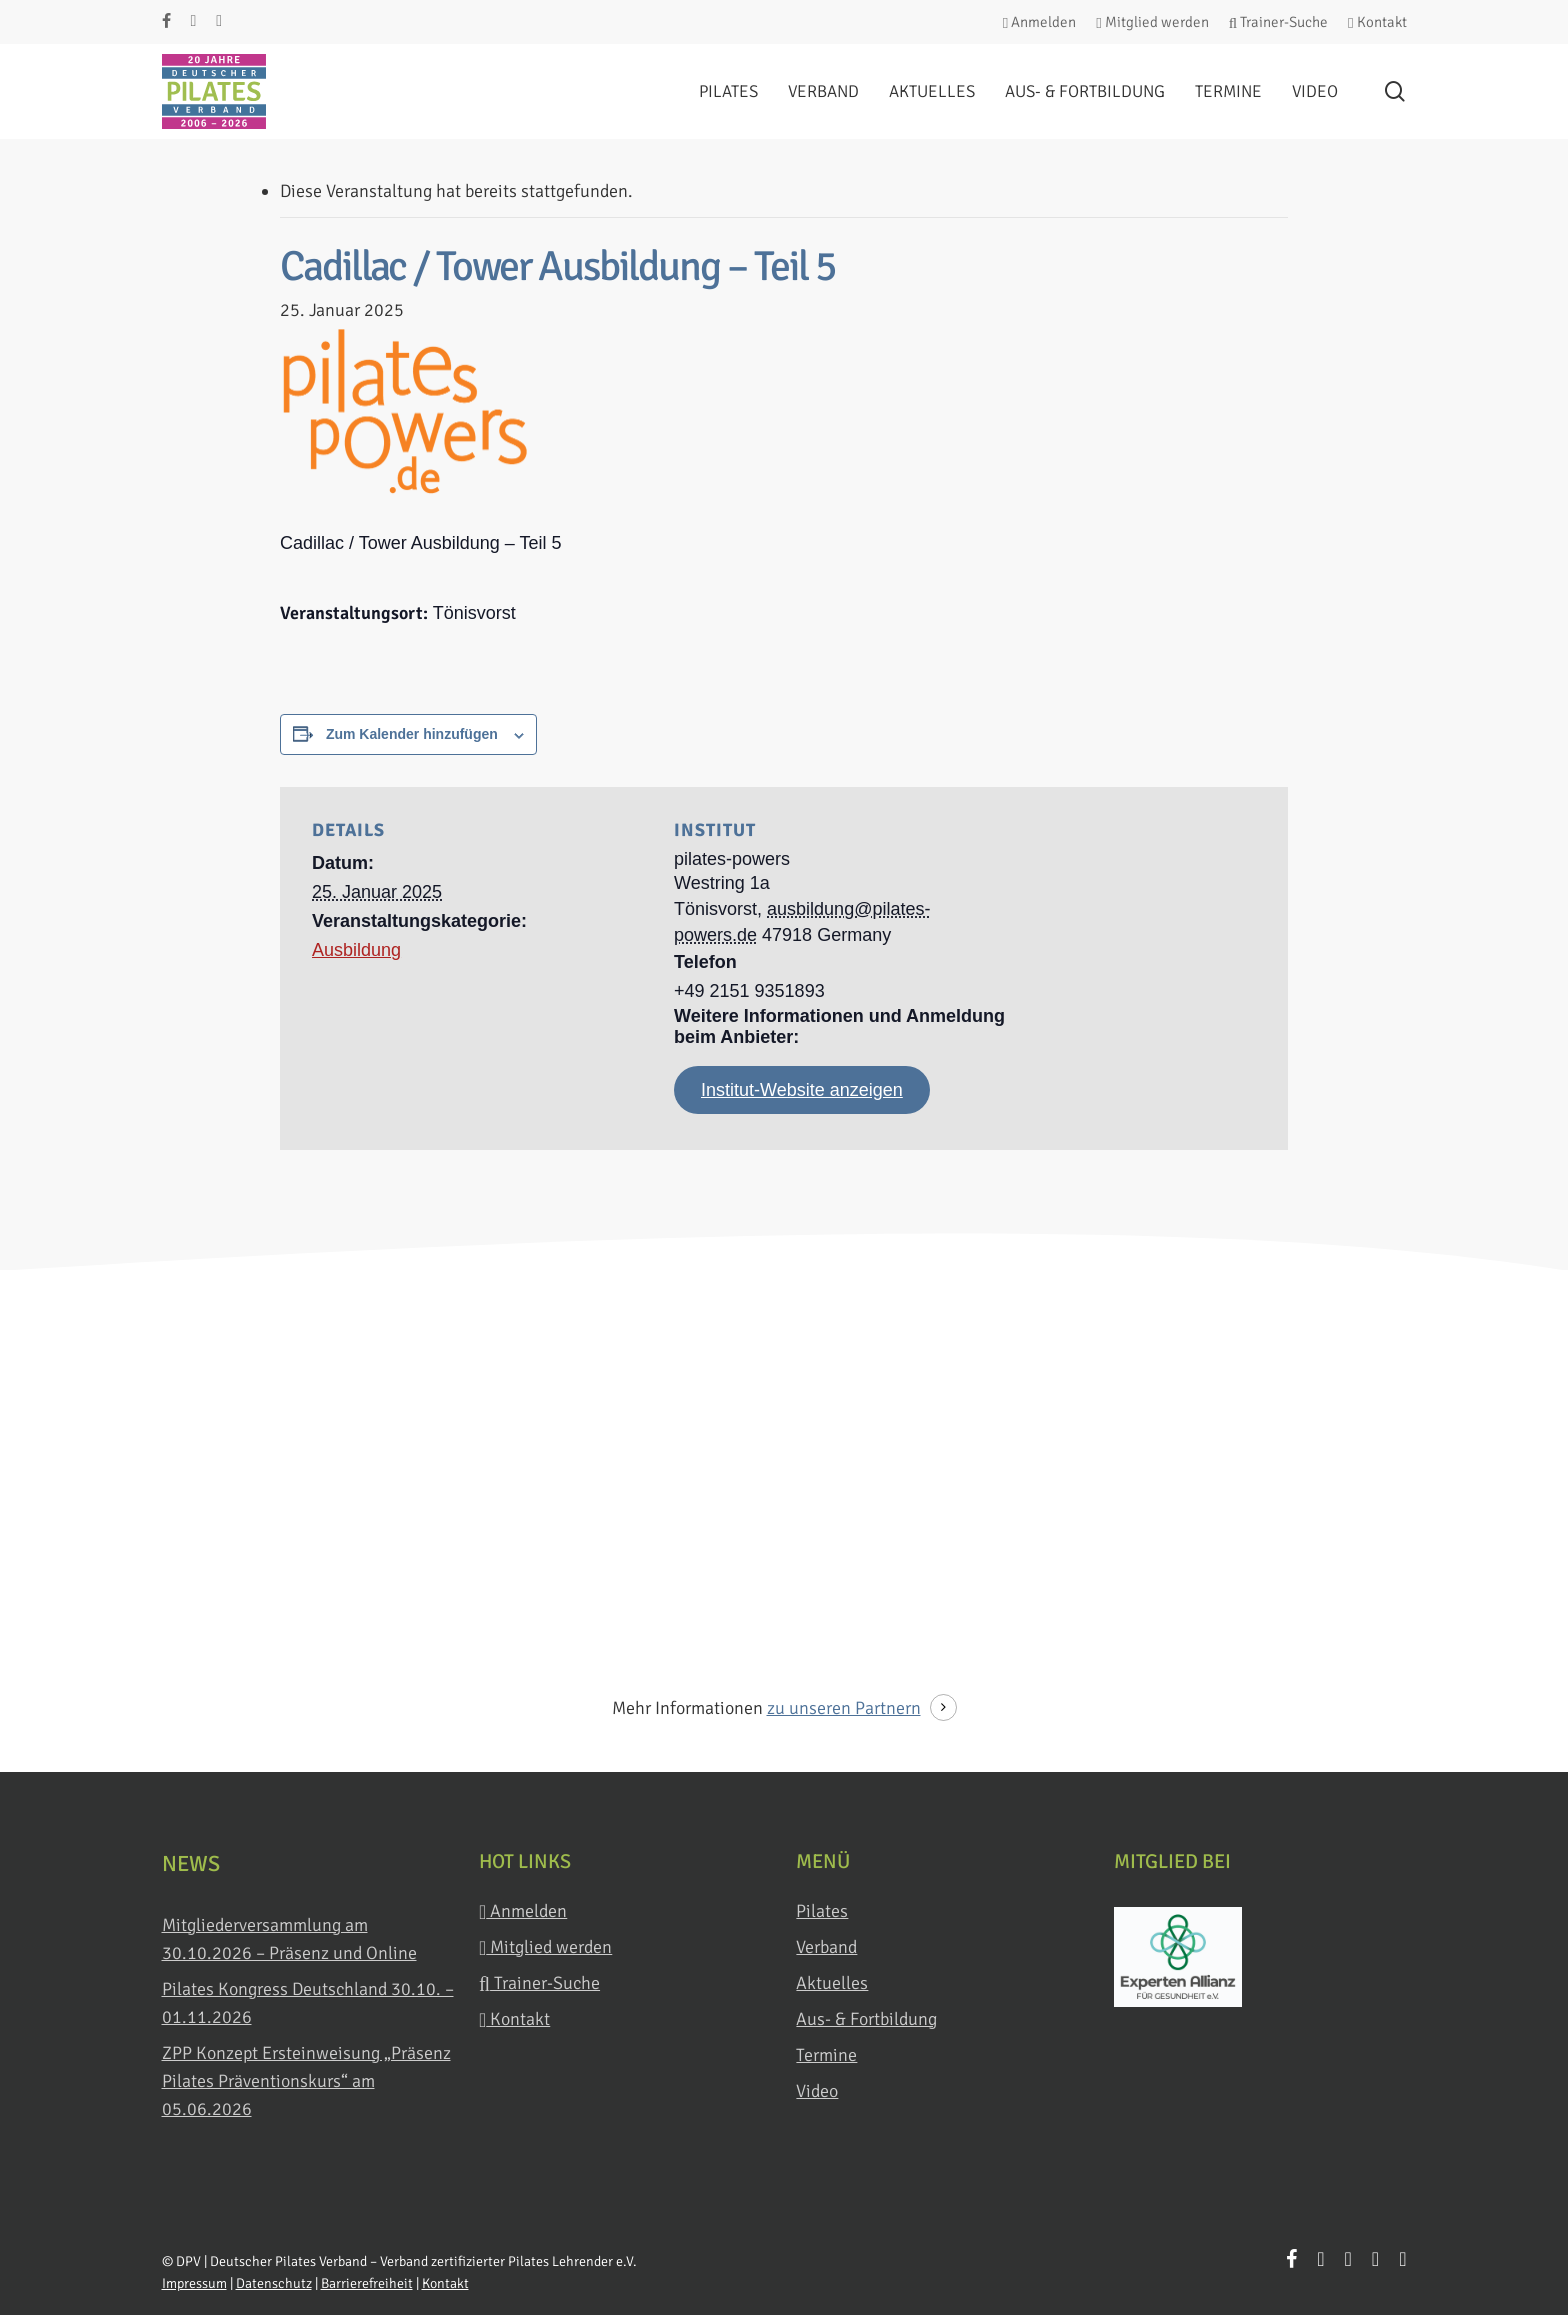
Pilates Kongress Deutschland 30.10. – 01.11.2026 (308, 2003)
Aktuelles (832, 1983)
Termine (826, 2055)
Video (817, 2091)
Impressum (194, 2283)
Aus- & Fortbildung (866, 2019)
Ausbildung (356, 950)
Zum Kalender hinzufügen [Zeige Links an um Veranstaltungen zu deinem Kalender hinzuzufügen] (412, 734)
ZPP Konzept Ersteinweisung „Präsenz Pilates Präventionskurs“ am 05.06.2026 (306, 2081)
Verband (826, 1947)
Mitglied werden (545, 1947)
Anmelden (523, 1911)
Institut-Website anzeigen (802, 1090)
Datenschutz (274, 2283)
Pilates (822, 1911)
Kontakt (514, 2019)
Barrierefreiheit (367, 2283)
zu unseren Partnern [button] (844, 1708)
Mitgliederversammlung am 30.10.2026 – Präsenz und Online (289, 1939)
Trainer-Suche (539, 1983)
